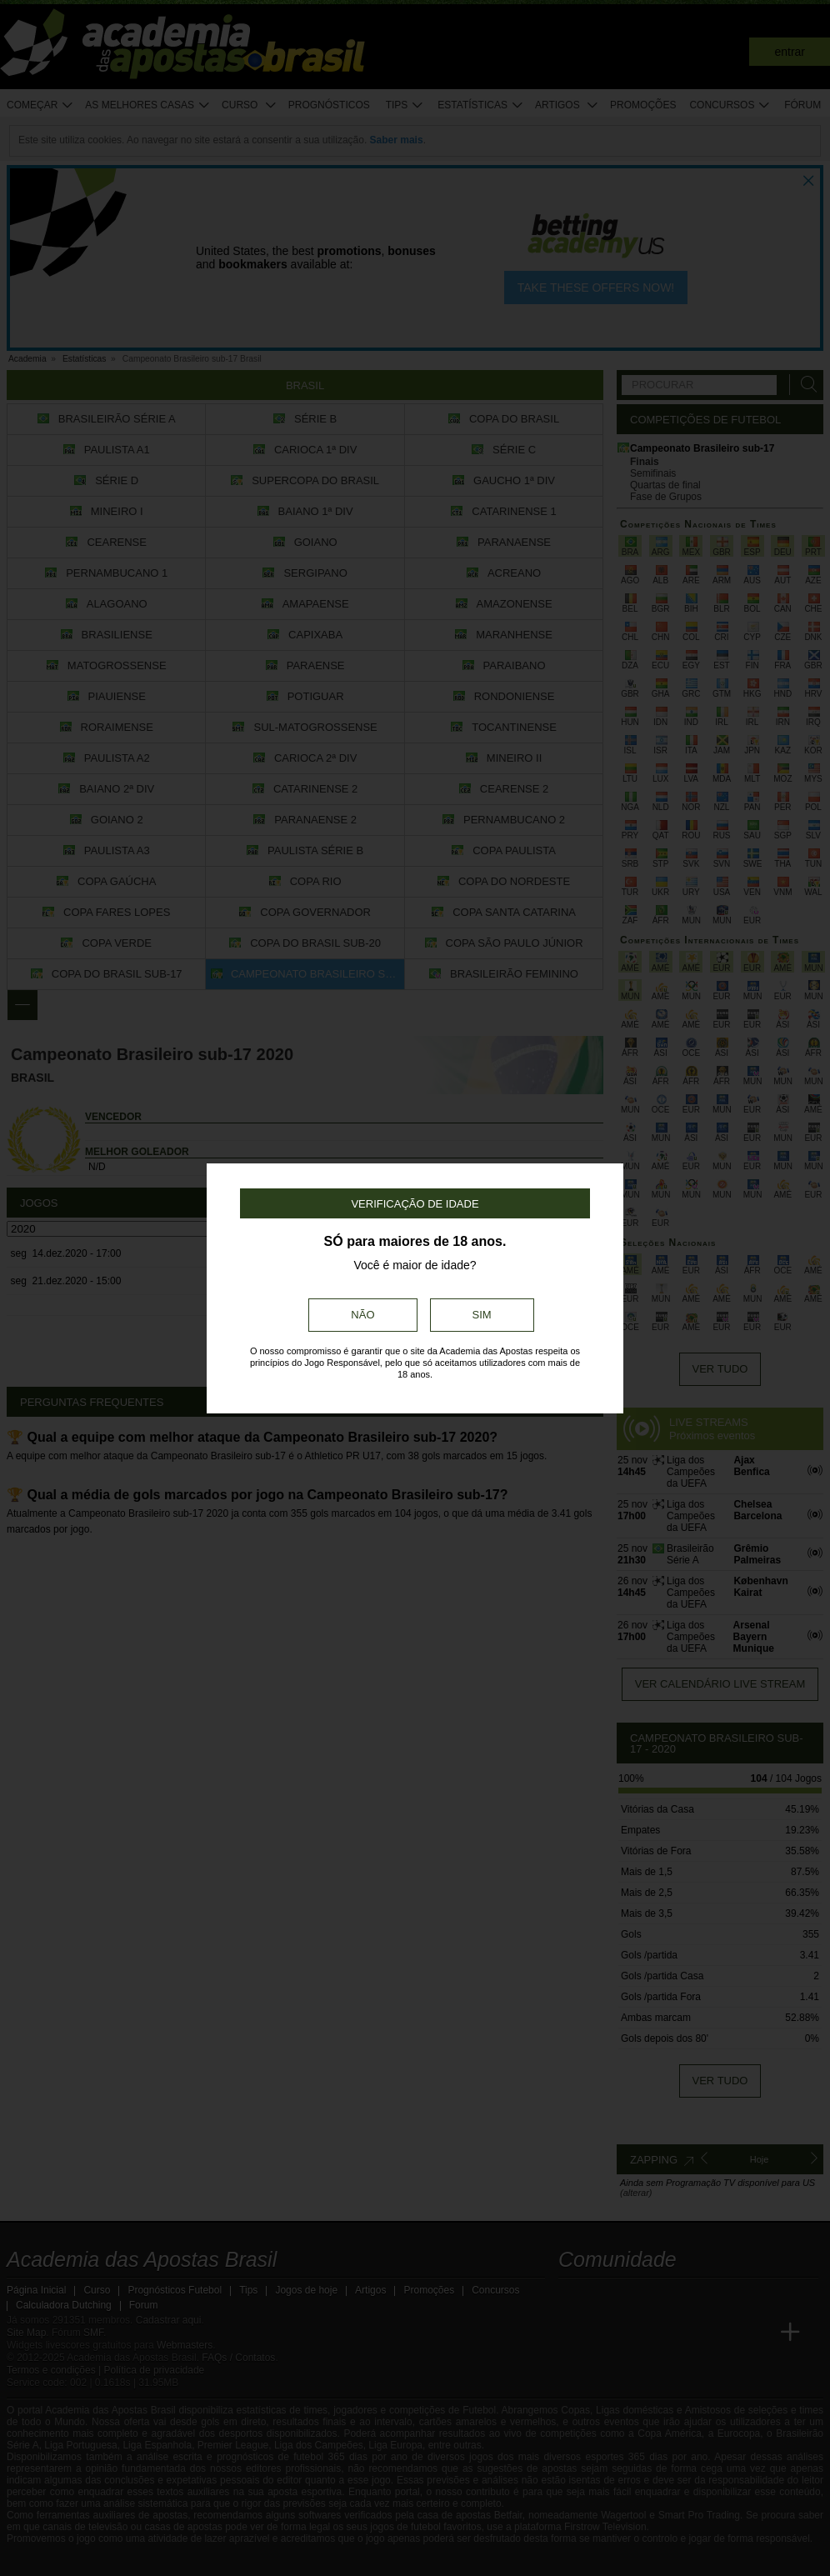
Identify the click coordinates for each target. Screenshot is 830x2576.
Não (362, 1314)
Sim (482, 1314)
